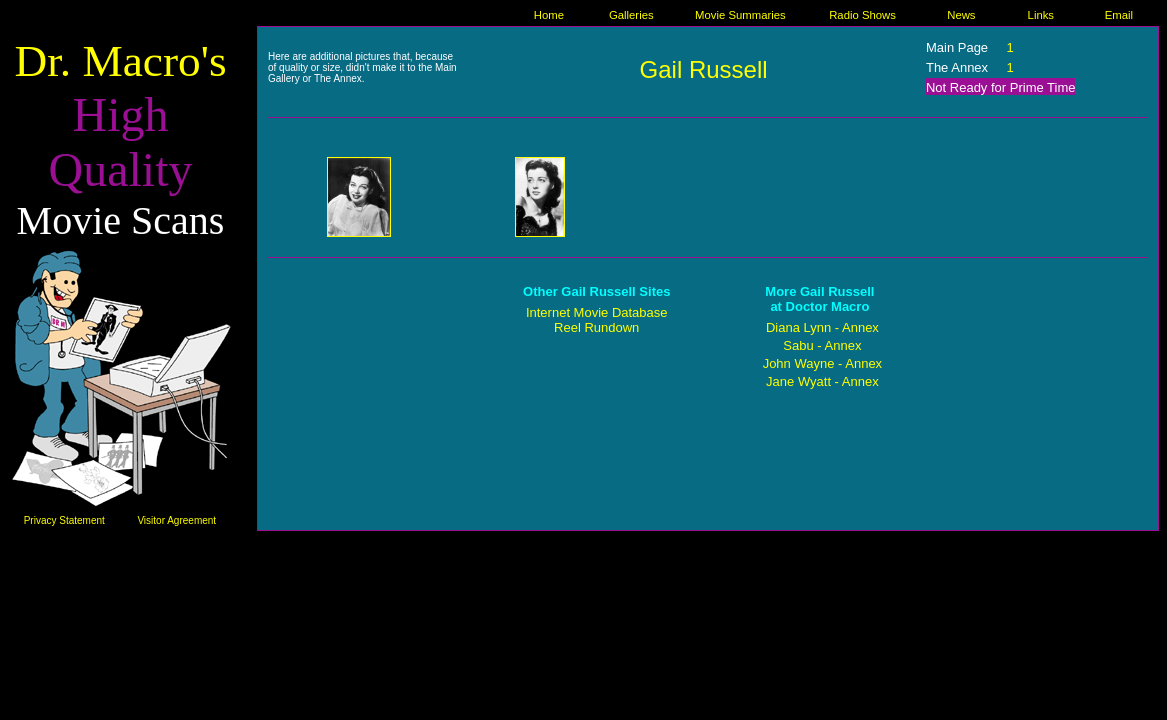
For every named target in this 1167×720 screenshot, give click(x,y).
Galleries (631, 15)
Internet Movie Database (597, 312)
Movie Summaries (740, 15)
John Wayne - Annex (822, 363)
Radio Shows (862, 15)
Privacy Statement (64, 520)
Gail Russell (704, 69)
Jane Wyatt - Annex (822, 381)
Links (1041, 15)
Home (549, 15)
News (961, 15)
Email (1119, 15)
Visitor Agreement (176, 520)
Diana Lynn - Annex (822, 327)
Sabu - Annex (822, 345)
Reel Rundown (596, 327)
